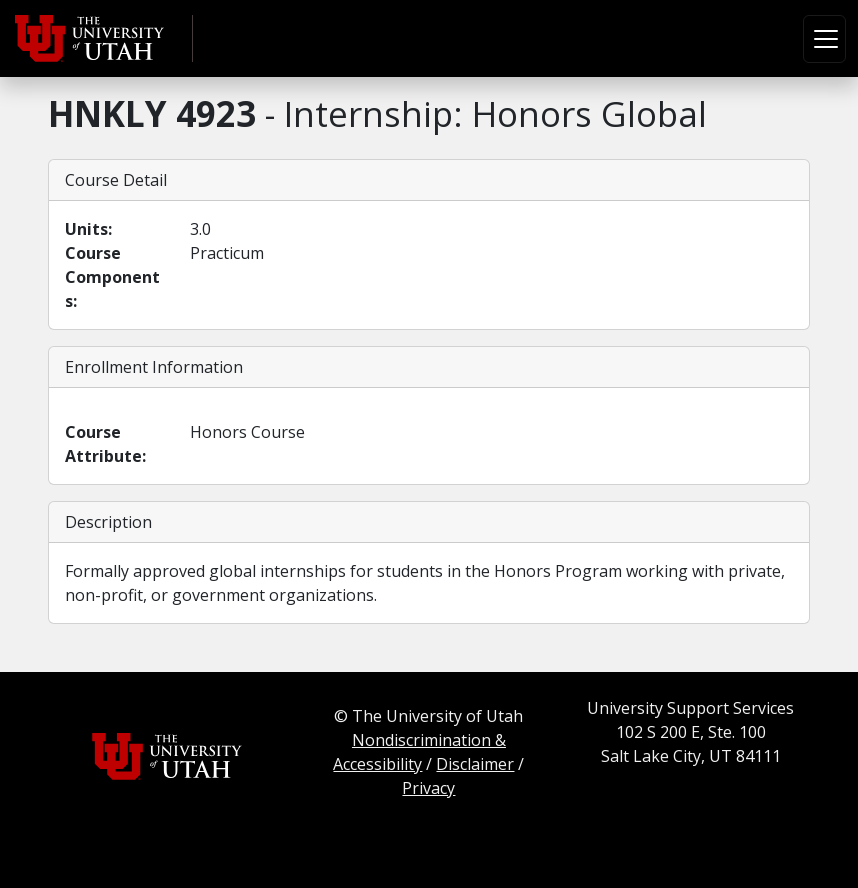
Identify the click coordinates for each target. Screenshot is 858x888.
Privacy (428, 788)
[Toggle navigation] (824, 39)
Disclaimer (475, 764)
